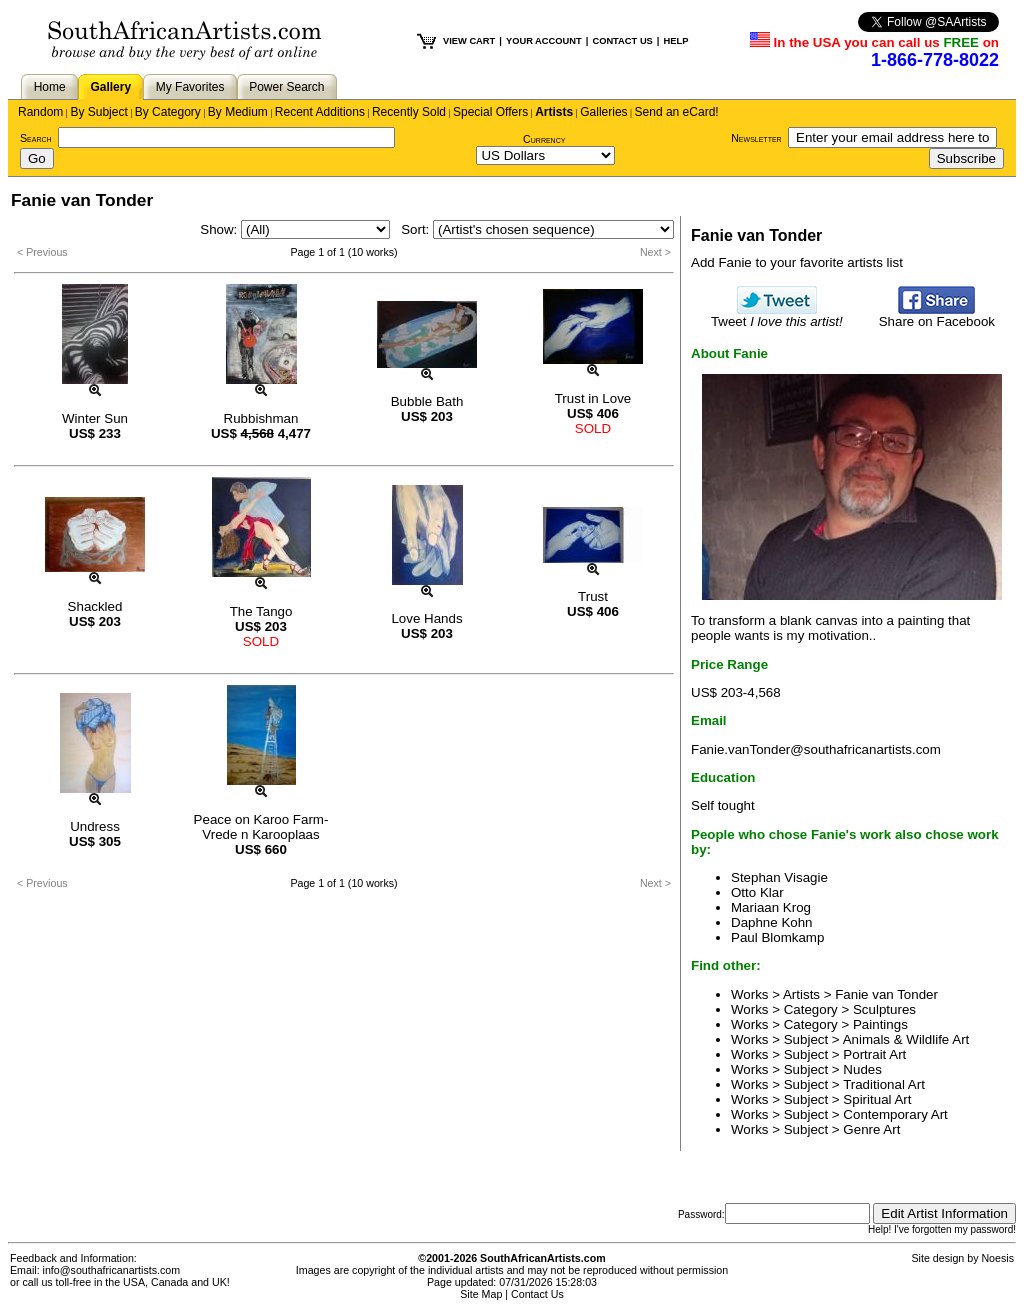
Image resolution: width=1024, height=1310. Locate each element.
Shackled (95, 606)
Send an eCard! (677, 112)
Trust (593, 596)
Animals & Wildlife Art (906, 1039)
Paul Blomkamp (777, 937)
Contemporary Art (895, 1114)
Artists (554, 112)
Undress (95, 826)
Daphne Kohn (772, 922)
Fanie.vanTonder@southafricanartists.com (816, 749)
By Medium (238, 112)
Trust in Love (593, 398)
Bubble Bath (427, 401)
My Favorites (190, 87)
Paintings (880, 1024)
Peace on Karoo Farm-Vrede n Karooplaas (261, 827)
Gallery (110, 87)
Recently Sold (409, 112)
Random (40, 112)
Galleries (603, 112)
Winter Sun (95, 418)
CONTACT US (622, 41)
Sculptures (884, 1009)
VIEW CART (469, 41)
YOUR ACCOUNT (544, 41)
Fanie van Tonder (886, 994)
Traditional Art (884, 1084)
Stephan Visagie (779, 877)
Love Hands (426, 618)
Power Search (286, 87)
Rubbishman (261, 418)
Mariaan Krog (771, 907)
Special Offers (490, 112)
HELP (675, 41)
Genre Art (871, 1129)
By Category (168, 112)
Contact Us (537, 1294)
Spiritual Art (877, 1099)
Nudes (862, 1069)
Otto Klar (757, 892)
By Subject (98, 112)
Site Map (481, 1294)
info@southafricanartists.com (112, 1270)
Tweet (777, 315)
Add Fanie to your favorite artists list (797, 262)
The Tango (261, 611)
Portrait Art (874, 1054)
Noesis (997, 1258)
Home (50, 87)
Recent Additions (320, 112)
